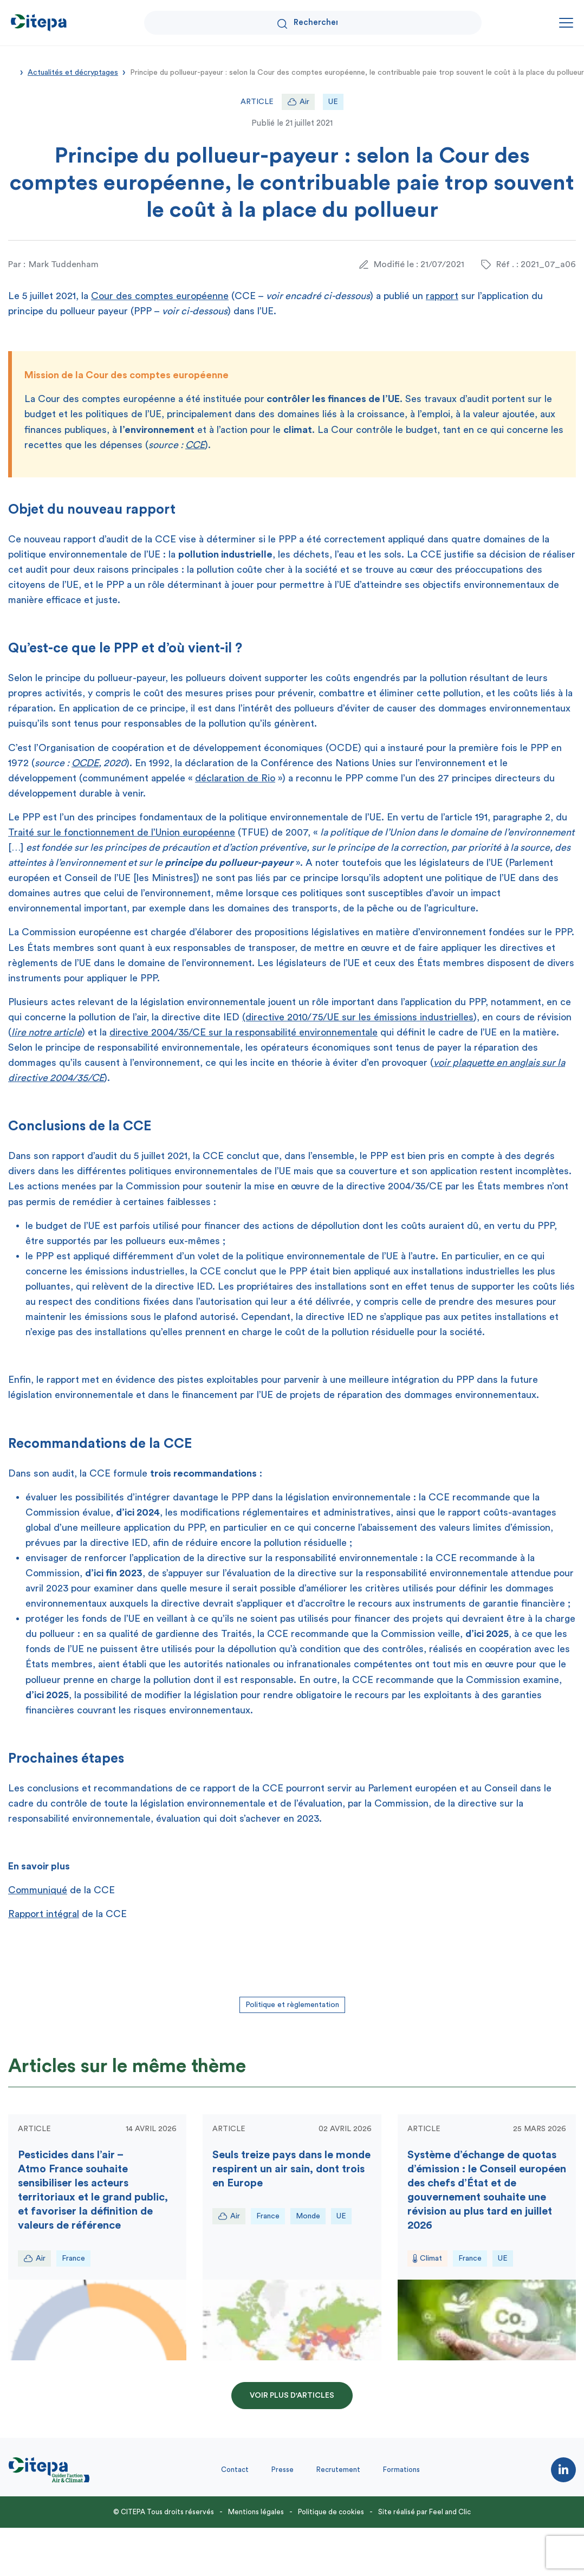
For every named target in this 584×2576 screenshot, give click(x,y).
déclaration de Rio (235, 778)
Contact (235, 2469)
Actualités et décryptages (73, 72)
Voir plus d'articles (292, 2395)
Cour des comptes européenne (160, 296)
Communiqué (37, 1890)
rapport (442, 296)
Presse (282, 2469)
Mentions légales (256, 2511)
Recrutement (338, 2469)
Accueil (12, 71)
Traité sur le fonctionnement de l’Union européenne (121, 832)
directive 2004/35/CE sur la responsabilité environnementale (243, 1032)
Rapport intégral (43, 1914)
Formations (401, 2469)
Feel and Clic (450, 2511)
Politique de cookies (331, 2511)
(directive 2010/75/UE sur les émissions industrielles (357, 1017)
